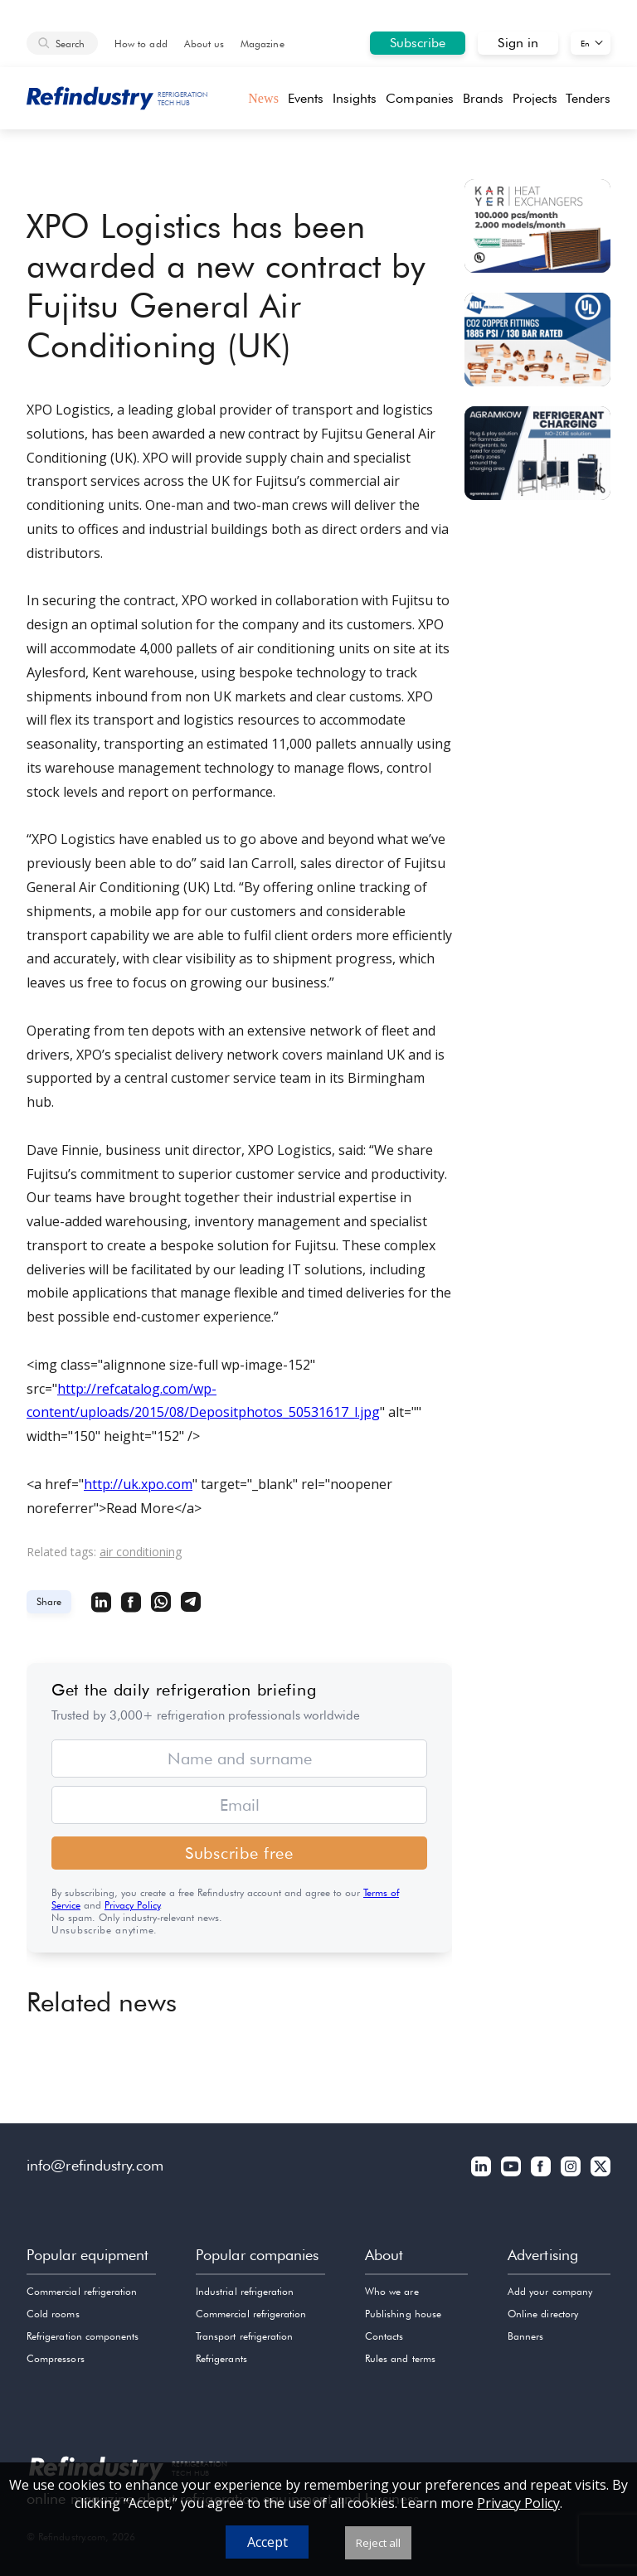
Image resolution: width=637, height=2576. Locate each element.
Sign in (518, 43)
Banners (525, 2336)
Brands (483, 98)
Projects (535, 98)
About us (204, 43)
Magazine (262, 43)
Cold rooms (53, 2313)
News (263, 98)
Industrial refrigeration (245, 2291)
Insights (355, 98)
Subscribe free (239, 1853)
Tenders (588, 98)
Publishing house (403, 2313)
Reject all (378, 2542)
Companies (420, 98)
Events (305, 98)
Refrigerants (221, 2358)
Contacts (384, 2336)
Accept (267, 2542)
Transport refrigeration (244, 2336)
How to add (141, 43)
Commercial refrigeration (82, 2291)
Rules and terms (400, 2358)
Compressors (56, 2358)
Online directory (543, 2313)
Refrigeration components (83, 2336)
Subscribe (418, 43)
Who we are (392, 2291)
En (585, 43)
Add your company (550, 2291)
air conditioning (141, 1552)
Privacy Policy (132, 1905)
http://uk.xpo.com (138, 1484)
